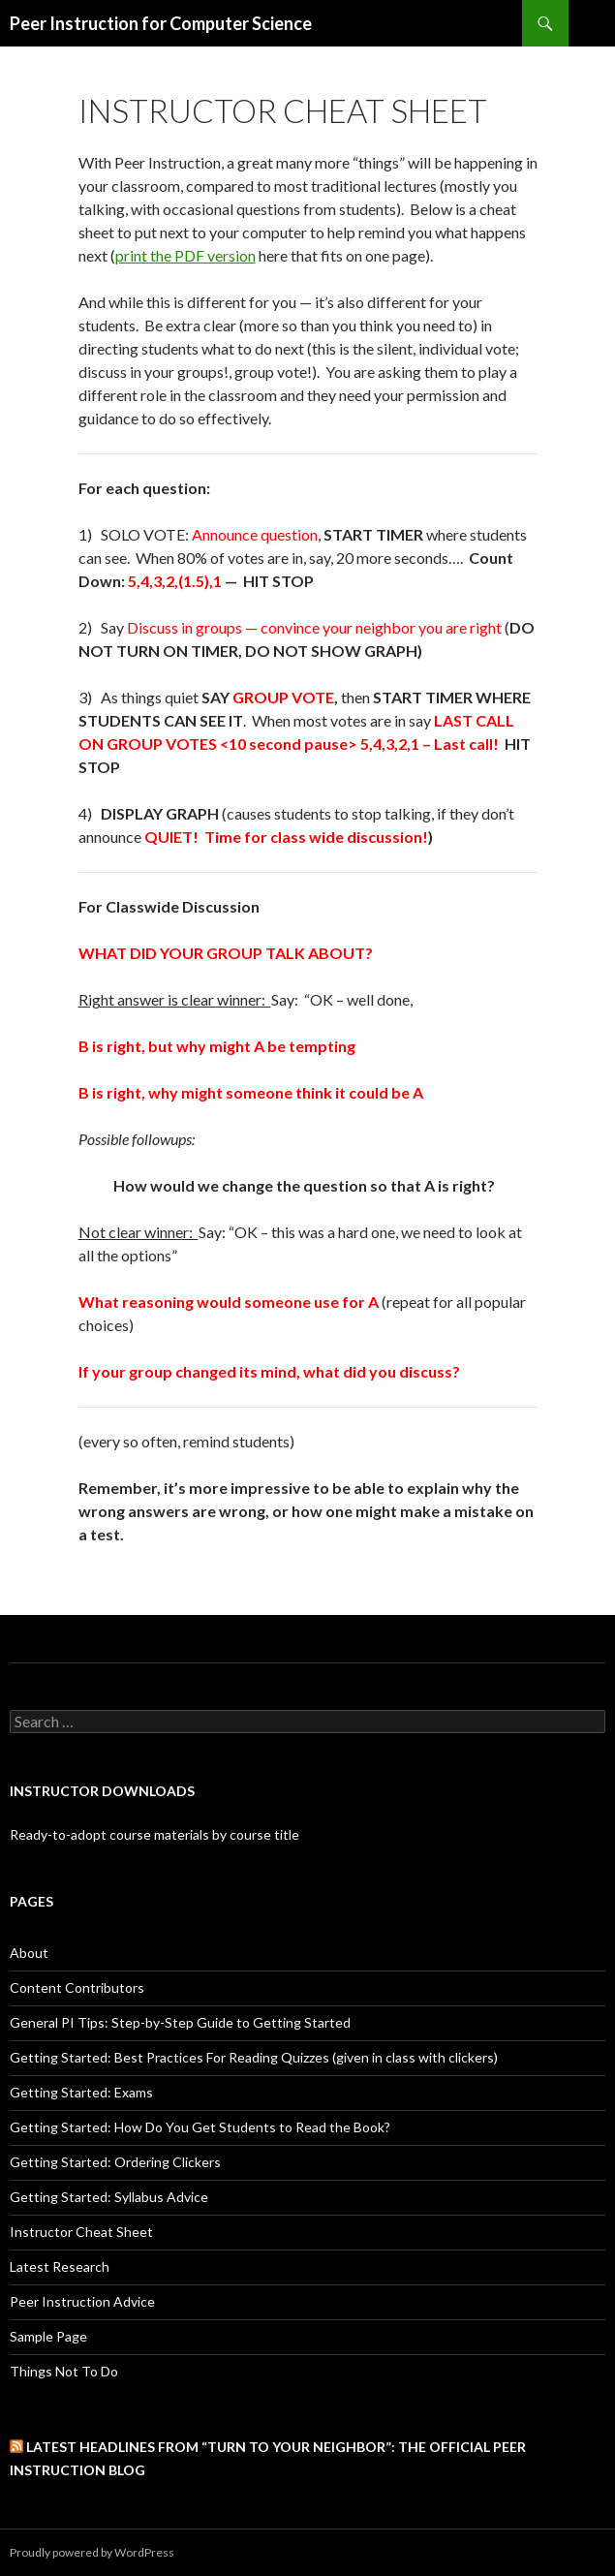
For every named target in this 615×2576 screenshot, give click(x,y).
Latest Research (59, 2266)
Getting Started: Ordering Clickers (115, 2162)
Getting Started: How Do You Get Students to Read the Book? (200, 2127)
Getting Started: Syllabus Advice (109, 2196)
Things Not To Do (64, 2371)
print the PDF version (185, 255)
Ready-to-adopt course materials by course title (154, 1834)
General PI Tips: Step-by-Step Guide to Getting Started (180, 2022)
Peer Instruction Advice (82, 2301)
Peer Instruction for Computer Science (161, 23)
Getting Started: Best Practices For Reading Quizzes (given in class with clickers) (254, 2057)
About (29, 1952)
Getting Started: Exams (81, 2092)
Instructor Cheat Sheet (81, 2231)
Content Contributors (77, 1987)
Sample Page (48, 2336)
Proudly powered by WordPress (92, 2552)
